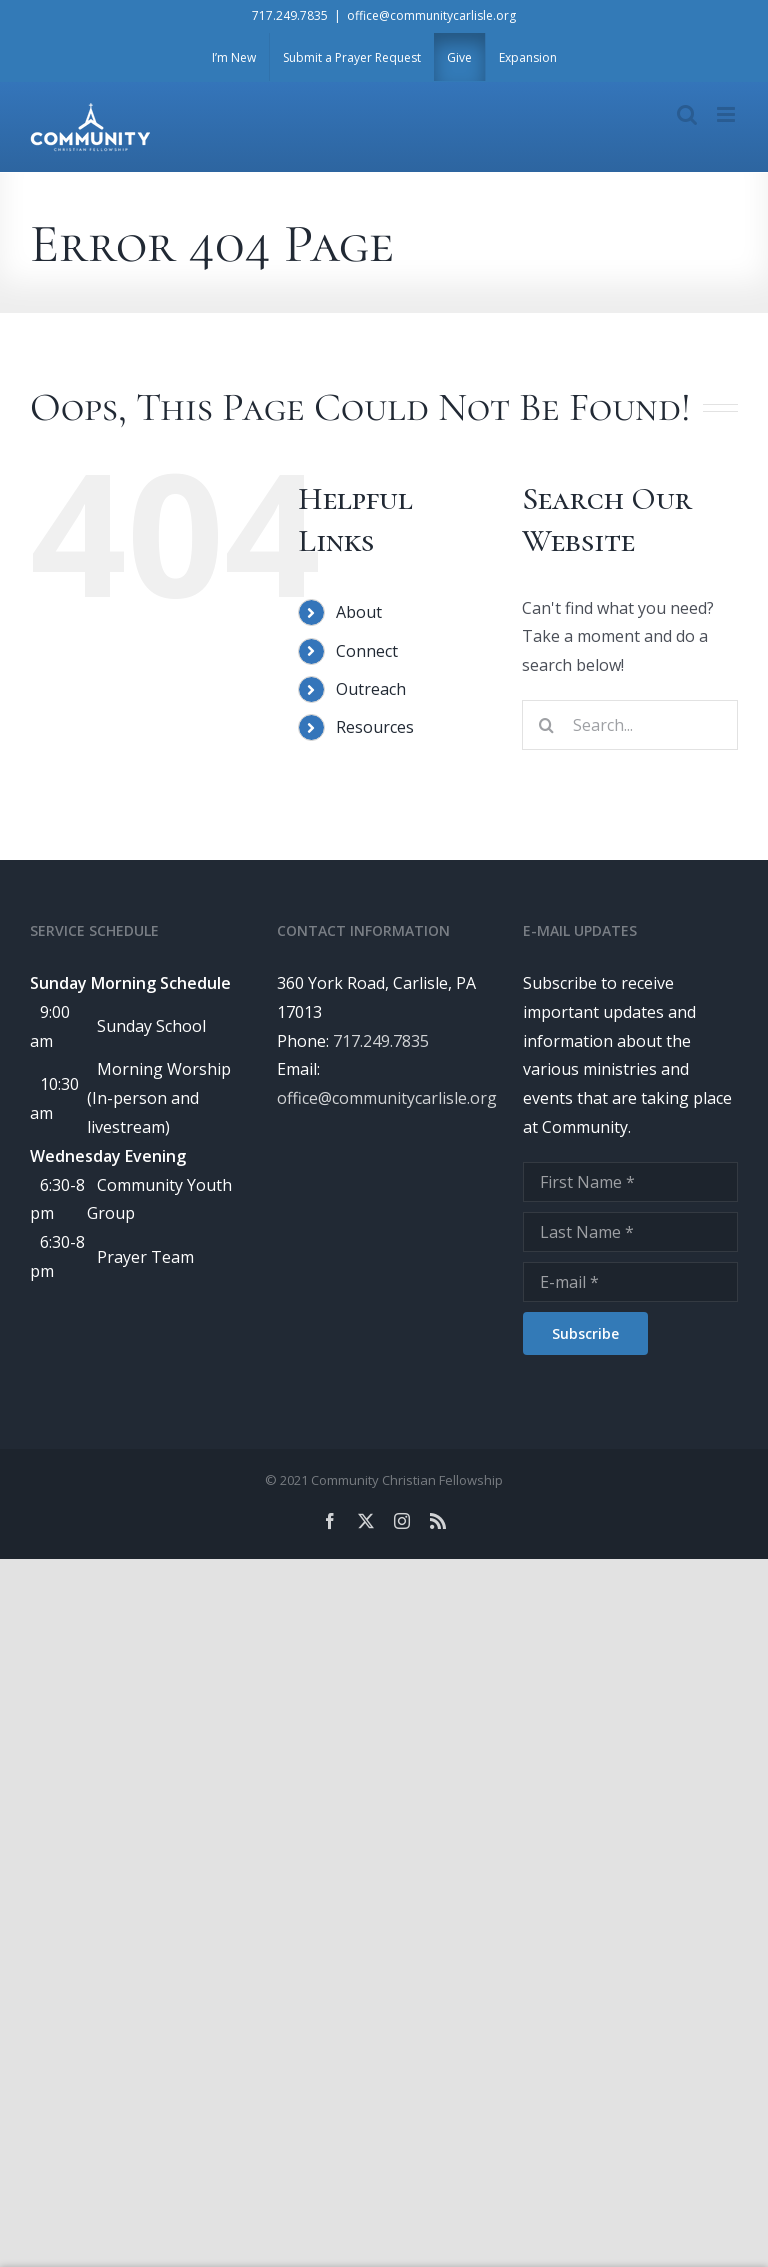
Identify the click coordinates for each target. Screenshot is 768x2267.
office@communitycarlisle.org (431, 15)
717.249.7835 (290, 15)
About (359, 612)
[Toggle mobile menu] (727, 114)
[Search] (547, 725)
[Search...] (630, 725)
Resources (375, 727)
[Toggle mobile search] (687, 114)
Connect (367, 651)
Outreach (371, 689)
